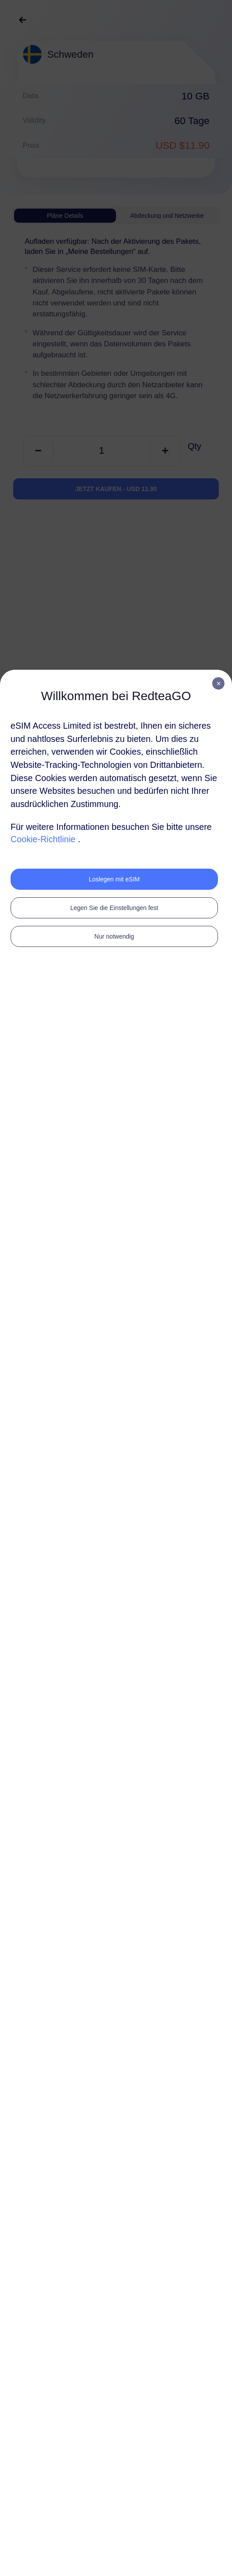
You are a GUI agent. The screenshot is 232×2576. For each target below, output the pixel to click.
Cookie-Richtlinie (43, 839)
